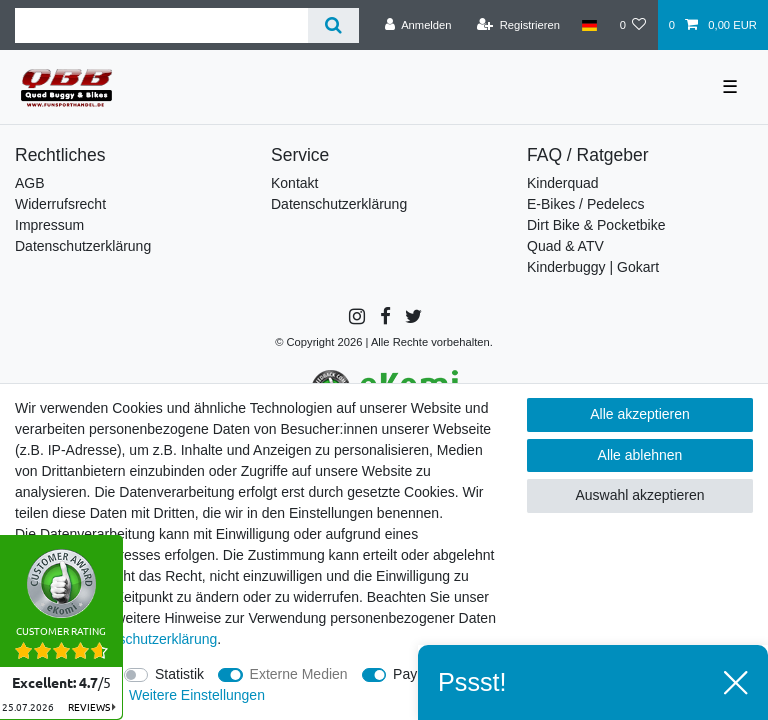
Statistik (179, 674)
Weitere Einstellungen (197, 695)
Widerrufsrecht (60, 204)
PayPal (415, 674)
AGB (30, 183)
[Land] (589, 25)
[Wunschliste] (632, 25)
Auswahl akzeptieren (639, 495)
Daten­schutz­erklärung (149, 639)
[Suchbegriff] (161, 25)
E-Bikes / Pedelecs (586, 204)
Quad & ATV (565, 246)
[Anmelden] (418, 25)
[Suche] (333, 25)
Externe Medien (299, 674)
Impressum (49, 225)
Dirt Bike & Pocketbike (596, 225)
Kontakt (294, 183)
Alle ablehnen (640, 455)
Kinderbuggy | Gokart (593, 267)
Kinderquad (563, 183)
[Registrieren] (518, 25)
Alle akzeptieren (640, 414)
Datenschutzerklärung (83, 246)
